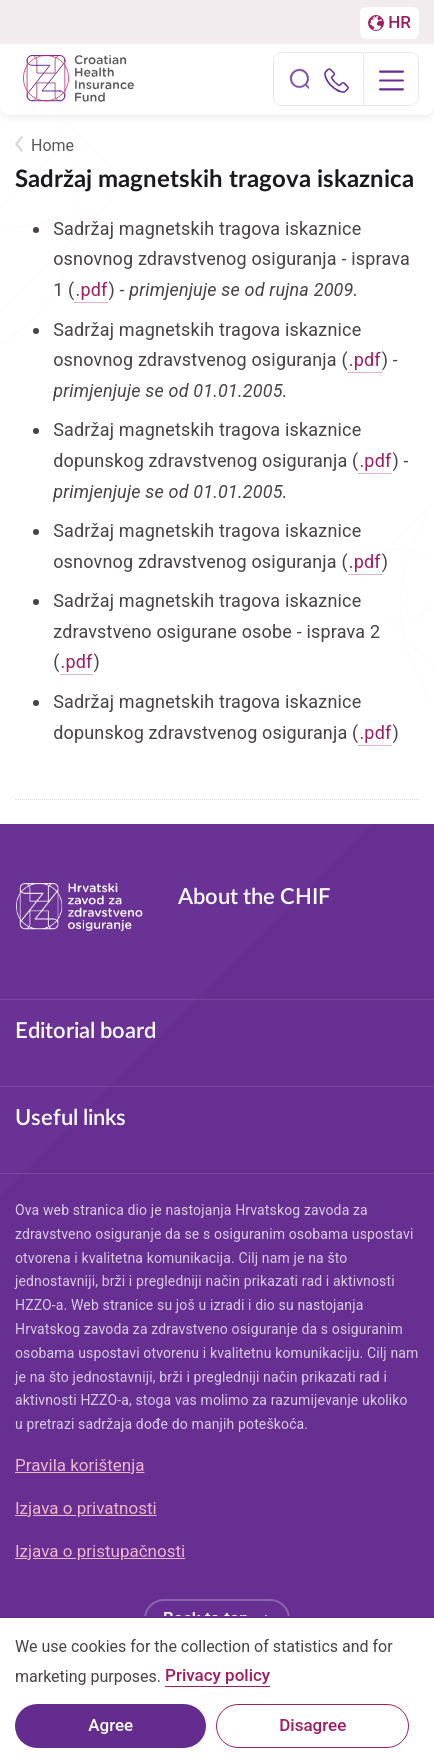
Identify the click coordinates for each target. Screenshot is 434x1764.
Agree (110, 1736)
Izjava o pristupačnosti (100, 1551)
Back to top (206, 1618)
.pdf (91, 289)
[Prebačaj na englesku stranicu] (389, 23)
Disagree (312, 1736)
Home (52, 145)
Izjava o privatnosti (86, 1508)
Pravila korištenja (80, 1465)
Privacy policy (217, 1687)
